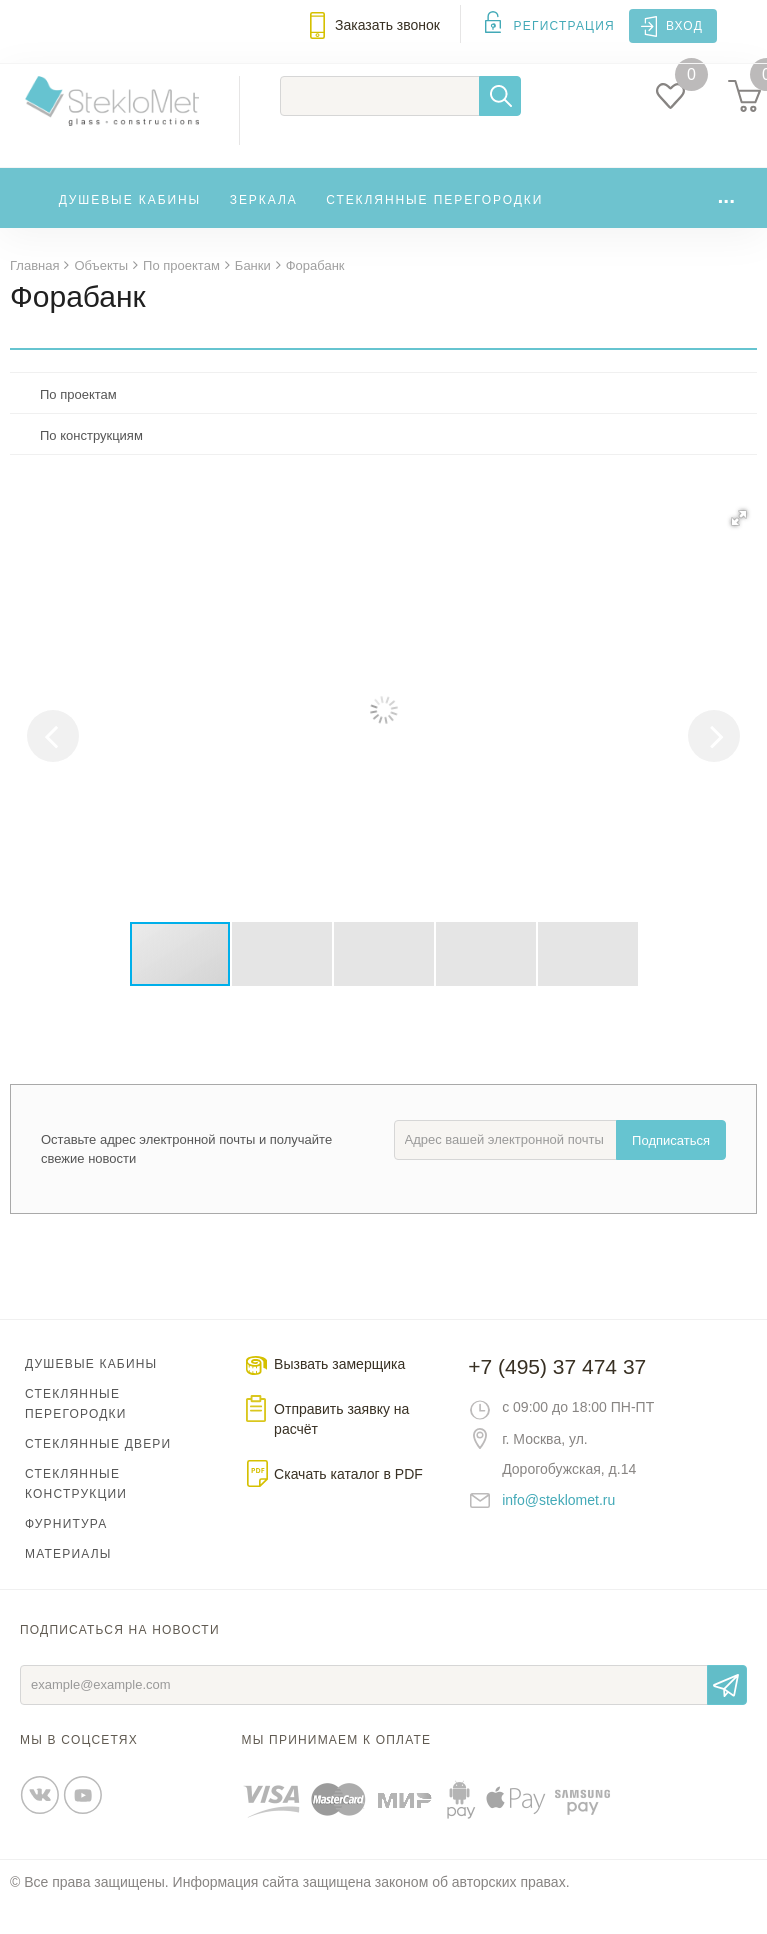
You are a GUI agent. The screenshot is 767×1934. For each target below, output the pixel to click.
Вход (684, 26)
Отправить (727, 1714)
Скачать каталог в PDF (348, 1503)
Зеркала (264, 227)
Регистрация (564, 26)
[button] (739, 547)
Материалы (68, 1583)
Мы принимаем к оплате (337, 1769)
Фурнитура (66, 1553)
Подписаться (671, 1169)
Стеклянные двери (98, 1473)
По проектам (78, 423)
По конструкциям (91, 464)
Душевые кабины (130, 227)
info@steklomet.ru (558, 1529)
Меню (26, 37)
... (726, 222)
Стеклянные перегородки (434, 227)
